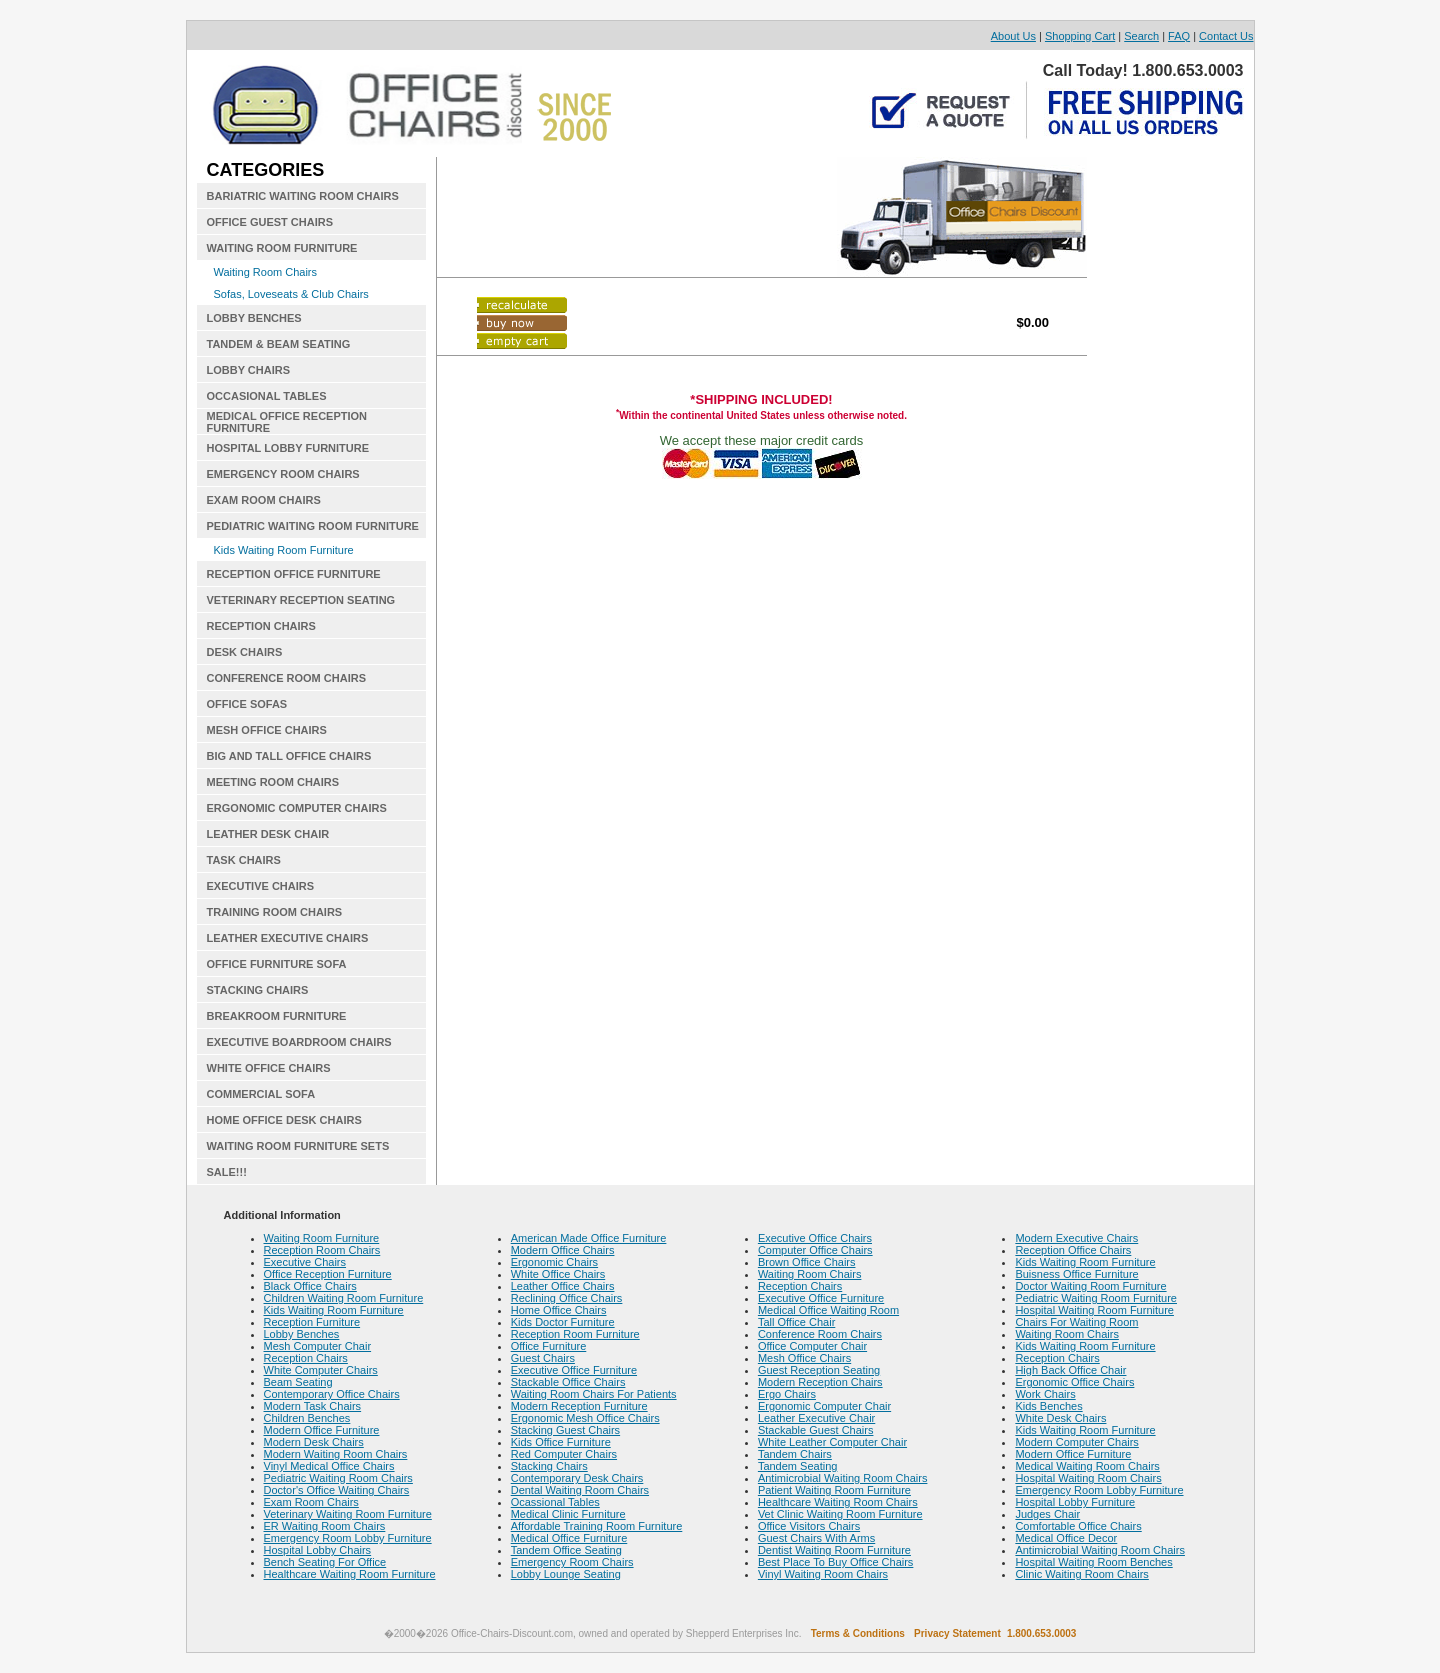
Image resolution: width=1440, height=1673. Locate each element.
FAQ (1179, 36)
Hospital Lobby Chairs (318, 1550)
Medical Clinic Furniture (568, 1514)
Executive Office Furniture (574, 1370)
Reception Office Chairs (1073, 1250)
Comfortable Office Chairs (1078, 1526)
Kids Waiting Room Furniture (284, 550)
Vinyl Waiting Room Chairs (823, 1574)
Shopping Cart (1080, 36)
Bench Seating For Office (325, 1562)
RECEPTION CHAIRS (261, 626)
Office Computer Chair (812, 1346)
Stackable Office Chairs (568, 1382)
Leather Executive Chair (816, 1418)
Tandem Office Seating (566, 1550)
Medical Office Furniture (569, 1538)
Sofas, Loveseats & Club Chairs (291, 294)
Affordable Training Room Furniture (597, 1526)
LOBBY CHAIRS (249, 370)
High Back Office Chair (1070, 1370)
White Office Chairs (558, 1274)
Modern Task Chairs (313, 1406)
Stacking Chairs (549, 1466)
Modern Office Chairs (563, 1250)
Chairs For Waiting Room (1076, 1322)
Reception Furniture (312, 1322)
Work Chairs (1045, 1394)
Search (1141, 36)
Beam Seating (298, 1382)
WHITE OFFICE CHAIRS (269, 1068)
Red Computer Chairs (564, 1454)
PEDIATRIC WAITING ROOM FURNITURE (313, 526)
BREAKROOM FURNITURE (277, 1016)
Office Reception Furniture (328, 1274)
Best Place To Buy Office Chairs (836, 1562)
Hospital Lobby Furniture (1075, 1502)
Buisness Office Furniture (1076, 1274)
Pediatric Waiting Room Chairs (338, 1478)
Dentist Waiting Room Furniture (834, 1550)
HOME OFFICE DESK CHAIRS (284, 1120)
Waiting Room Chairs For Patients (594, 1394)
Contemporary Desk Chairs (577, 1478)
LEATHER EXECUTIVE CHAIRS (288, 938)
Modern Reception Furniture (579, 1406)
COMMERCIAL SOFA (261, 1094)
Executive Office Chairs (815, 1238)
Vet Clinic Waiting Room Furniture (840, 1514)
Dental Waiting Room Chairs (580, 1490)
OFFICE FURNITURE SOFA (277, 964)
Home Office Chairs (559, 1310)
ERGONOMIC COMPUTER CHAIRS (297, 808)
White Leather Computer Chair (832, 1442)
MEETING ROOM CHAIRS (273, 782)
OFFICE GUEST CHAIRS (270, 222)
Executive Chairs (305, 1262)
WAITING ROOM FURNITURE (282, 248)
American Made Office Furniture (589, 1238)
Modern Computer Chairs (1077, 1442)
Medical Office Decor (1066, 1538)
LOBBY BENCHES (254, 318)
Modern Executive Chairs (1076, 1238)
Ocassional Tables (555, 1502)
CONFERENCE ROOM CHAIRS (287, 678)
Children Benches (307, 1418)
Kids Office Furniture (561, 1442)
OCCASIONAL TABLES (267, 396)
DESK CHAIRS (245, 652)
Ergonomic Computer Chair (824, 1406)
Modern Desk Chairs (314, 1442)
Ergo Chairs (787, 1394)
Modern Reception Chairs (820, 1382)
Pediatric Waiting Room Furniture (1096, 1298)
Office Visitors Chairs (809, 1526)
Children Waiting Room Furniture (344, 1298)
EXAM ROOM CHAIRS (264, 500)
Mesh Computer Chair (318, 1346)
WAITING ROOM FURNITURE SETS (298, 1146)
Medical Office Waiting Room (828, 1310)
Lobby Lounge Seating (566, 1574)
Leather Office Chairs (563, 1286)
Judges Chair (1047, 1514)
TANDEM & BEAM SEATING (279, 344)
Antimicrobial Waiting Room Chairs (843, 1478)
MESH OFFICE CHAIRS (267, 730)
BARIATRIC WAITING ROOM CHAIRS (303, 196)
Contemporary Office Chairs (332, 1394)
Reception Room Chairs (322, 1250)
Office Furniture (549, 1346)
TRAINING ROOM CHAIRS (275, 912)
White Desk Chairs (1060, 1418)
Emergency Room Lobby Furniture (348, 1538)
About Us (1013, 36)
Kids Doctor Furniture (563, 1322)
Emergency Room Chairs (572, 1562)
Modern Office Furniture (322, 1430)
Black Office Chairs (310, 1286)
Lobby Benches (302, 1334)
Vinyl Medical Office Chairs (329, 1466)
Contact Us (1226, 36)
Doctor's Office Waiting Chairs (337, 1490)
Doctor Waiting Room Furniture (1090, 1286)
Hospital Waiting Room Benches (1093, 1562)
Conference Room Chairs (820, 1334)
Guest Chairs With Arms (816, 1538)
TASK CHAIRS (244, 860)
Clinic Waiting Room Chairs (1081, 1574)
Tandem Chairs (795, 1454)
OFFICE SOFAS (247, 704)
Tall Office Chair (796, 1322)
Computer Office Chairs (815, 1250)
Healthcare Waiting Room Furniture (350, 1574)
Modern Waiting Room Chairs (336, 1454)
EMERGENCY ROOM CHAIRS (283, 474)
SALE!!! (227, 1172)
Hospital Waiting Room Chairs (1088, 1478)
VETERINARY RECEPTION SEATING (301, 600)
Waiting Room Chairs (266, 272)
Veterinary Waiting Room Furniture (348, 1514)
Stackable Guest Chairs (816, 1430)
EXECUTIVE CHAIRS (261, 886)
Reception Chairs (306, 1358)
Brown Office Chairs (807, 1262)
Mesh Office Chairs (804, 1358)
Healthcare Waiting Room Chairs (838, 1502)
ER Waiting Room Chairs (325, 1526)
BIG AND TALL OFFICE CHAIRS (289, 756)
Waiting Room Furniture (322, 1238)
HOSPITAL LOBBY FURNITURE (288, 448)
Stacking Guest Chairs (565, 1430)
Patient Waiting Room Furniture (834, 1490)
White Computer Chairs (321, 1370)
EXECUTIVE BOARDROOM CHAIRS (299, 1042)
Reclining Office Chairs (567, 1298)
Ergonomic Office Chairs (1074, 1382)
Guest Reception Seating (819, 1370)
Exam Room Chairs (311, 1502)
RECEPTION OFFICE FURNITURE (294, 574)
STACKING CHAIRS (258, 990)
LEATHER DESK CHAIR (268, 834)
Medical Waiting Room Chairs (1087, 1466)
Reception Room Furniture (575, 1334)
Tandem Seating (798, 1466)
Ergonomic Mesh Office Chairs (585, 1418)
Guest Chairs (543, 1358)
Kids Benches (1048, 1406)
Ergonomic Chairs (554, 1262)
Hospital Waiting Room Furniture (1094, 1310)
